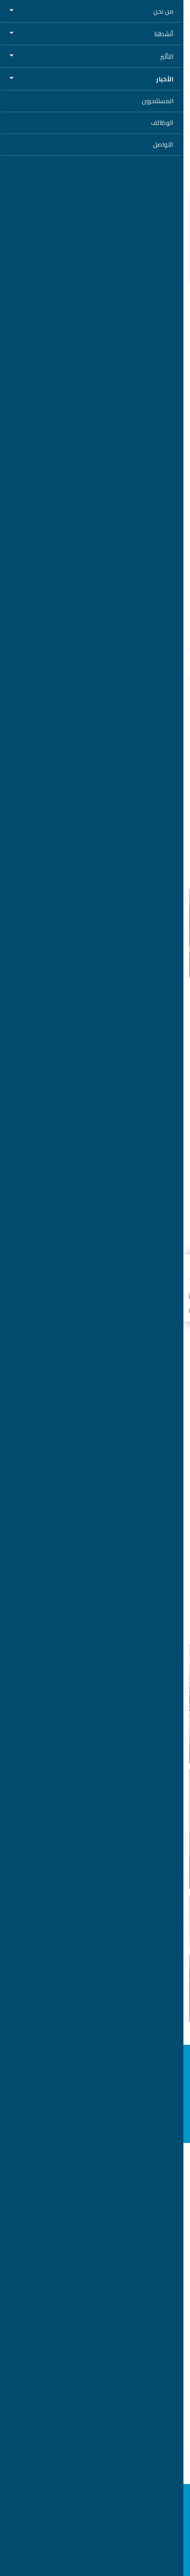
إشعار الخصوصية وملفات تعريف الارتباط (95, 2282)
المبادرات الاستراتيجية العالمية (95, 2186)
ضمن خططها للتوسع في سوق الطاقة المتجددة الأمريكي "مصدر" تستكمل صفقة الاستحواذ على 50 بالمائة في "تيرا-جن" (100, 1986)
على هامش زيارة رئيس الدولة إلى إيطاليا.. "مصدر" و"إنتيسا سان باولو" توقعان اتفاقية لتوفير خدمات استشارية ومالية (100, 1854)
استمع (159, 147)
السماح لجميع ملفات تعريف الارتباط (100, 2548)
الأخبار (95, 2233)
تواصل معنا (95, 2356)
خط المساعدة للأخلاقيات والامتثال (95, 2269)
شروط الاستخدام (95, 2296)
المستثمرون (95, 2249)
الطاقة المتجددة (95, 2155)
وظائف (95, 2218)
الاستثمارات (160, 1751)
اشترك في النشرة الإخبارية (95, 2123)
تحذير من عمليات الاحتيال (95, 2324)
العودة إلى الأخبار (156, 42)
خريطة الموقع (95, 2338)
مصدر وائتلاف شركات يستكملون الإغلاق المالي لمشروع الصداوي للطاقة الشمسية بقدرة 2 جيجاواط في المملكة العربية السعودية (103, 1728)
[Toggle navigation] (15, 13)
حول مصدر (95, 2203)
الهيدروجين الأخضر (95, 2170)
